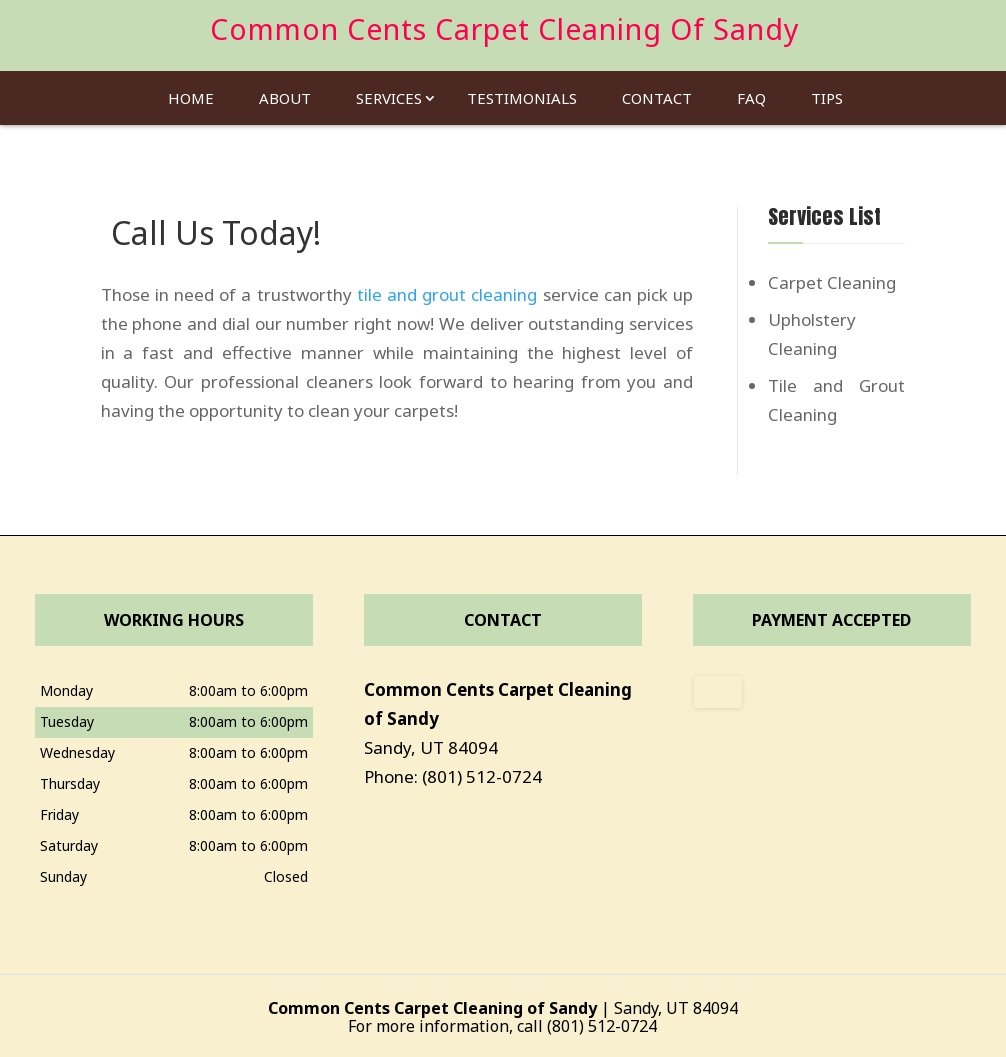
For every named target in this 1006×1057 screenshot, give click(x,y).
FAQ (751, 92)
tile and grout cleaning (447, 294)
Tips (827, 92)
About (285, 92)
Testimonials (522, 92)
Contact (657, 92)
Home (191, 92)
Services (389, 92)
